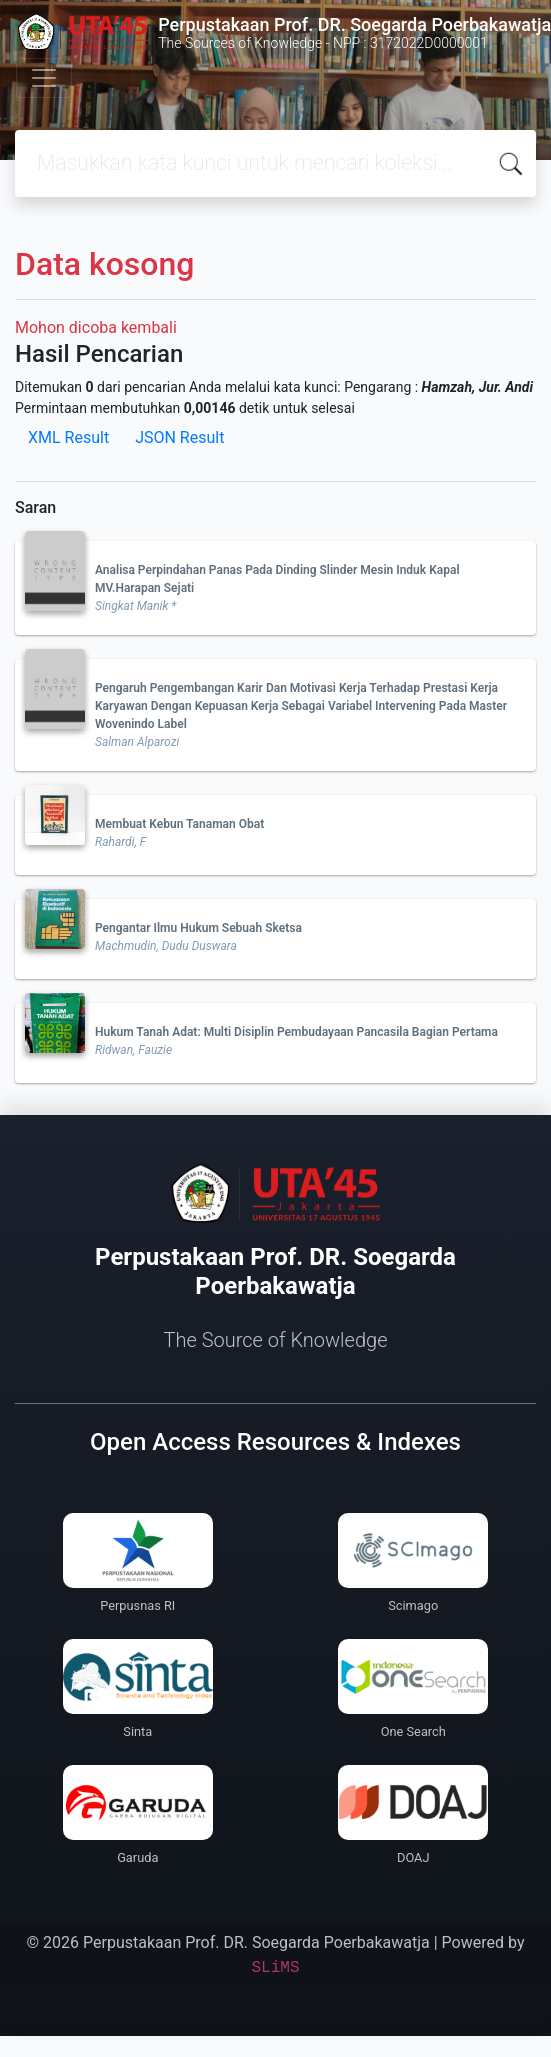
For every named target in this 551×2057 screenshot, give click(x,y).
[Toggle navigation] (44, 78)
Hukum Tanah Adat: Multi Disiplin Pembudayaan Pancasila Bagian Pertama (296, 1032)
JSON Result (179, 437)
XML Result (68, 437)
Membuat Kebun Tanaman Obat (179, 824)
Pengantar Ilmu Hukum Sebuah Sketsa (198, 928)
